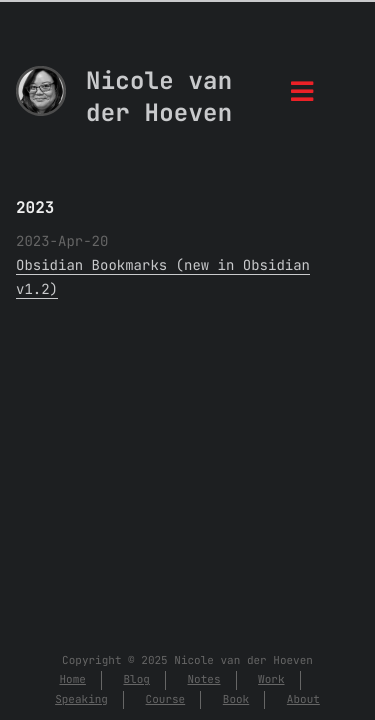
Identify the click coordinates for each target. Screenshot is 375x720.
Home (72, 680)
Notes (204, 680)
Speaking (81, 700)
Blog (136, 680)
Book (236, 700)
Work (271, 680)
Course (166, 700)
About (303, 700)
